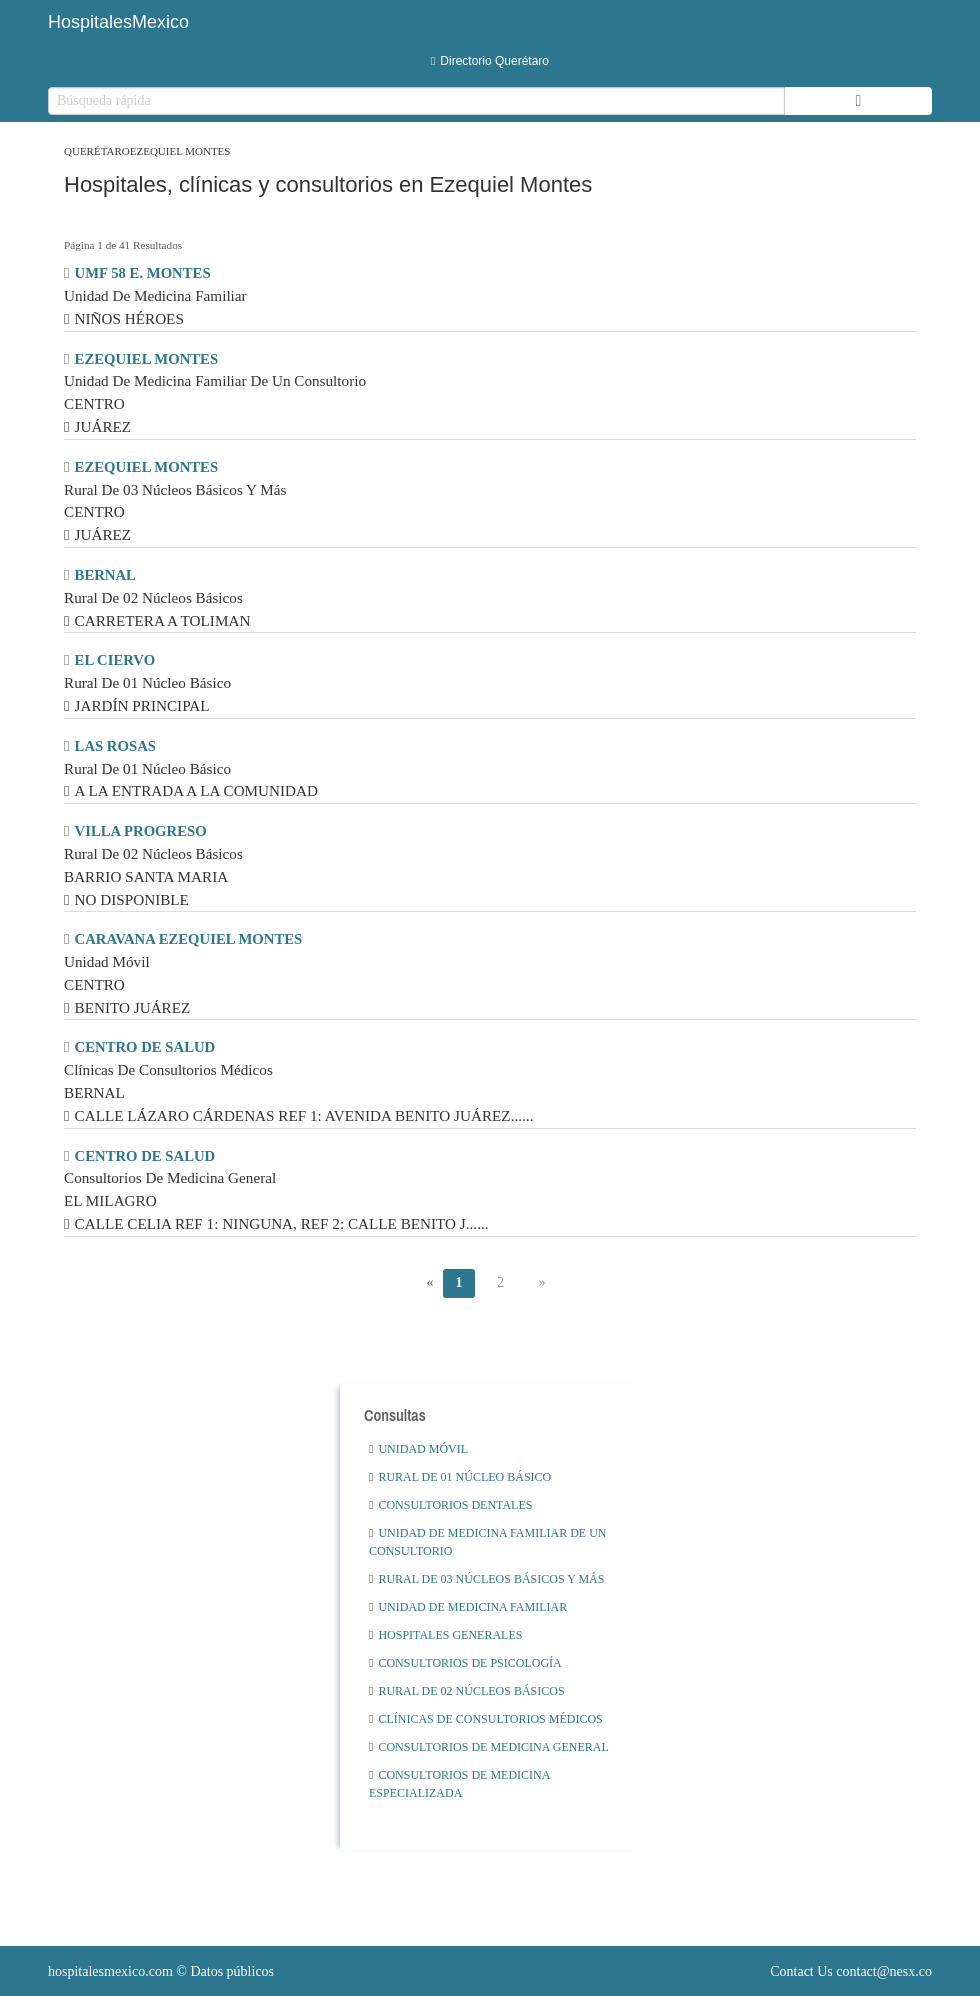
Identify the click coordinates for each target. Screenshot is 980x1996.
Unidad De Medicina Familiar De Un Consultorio (487, 1542)
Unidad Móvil (418, 1449)
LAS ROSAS (115, 746)
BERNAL (105, 575)
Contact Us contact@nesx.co (851, 1971)
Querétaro (97, 151)
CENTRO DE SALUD (145, 1047)
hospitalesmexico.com (110, 1971)
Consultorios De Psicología (465, 1663)
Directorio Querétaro (490, 61)
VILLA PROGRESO (141, 831)
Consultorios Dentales (450, 1505)
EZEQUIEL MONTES (147, 359)
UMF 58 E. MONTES (143, 273)
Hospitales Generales (445, 1635)
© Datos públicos (161, 1971)
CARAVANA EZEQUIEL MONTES (189, 939)
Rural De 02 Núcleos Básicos (467, 1691)
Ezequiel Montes (180, 151)
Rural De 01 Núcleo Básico (460, 1477)
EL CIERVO (115, 660)
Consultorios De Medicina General (489, 1747)
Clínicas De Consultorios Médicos (486, 1719)
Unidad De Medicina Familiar (468, 1607)
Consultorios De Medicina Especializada (459, 1784)
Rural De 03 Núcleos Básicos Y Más (486, 1579)
